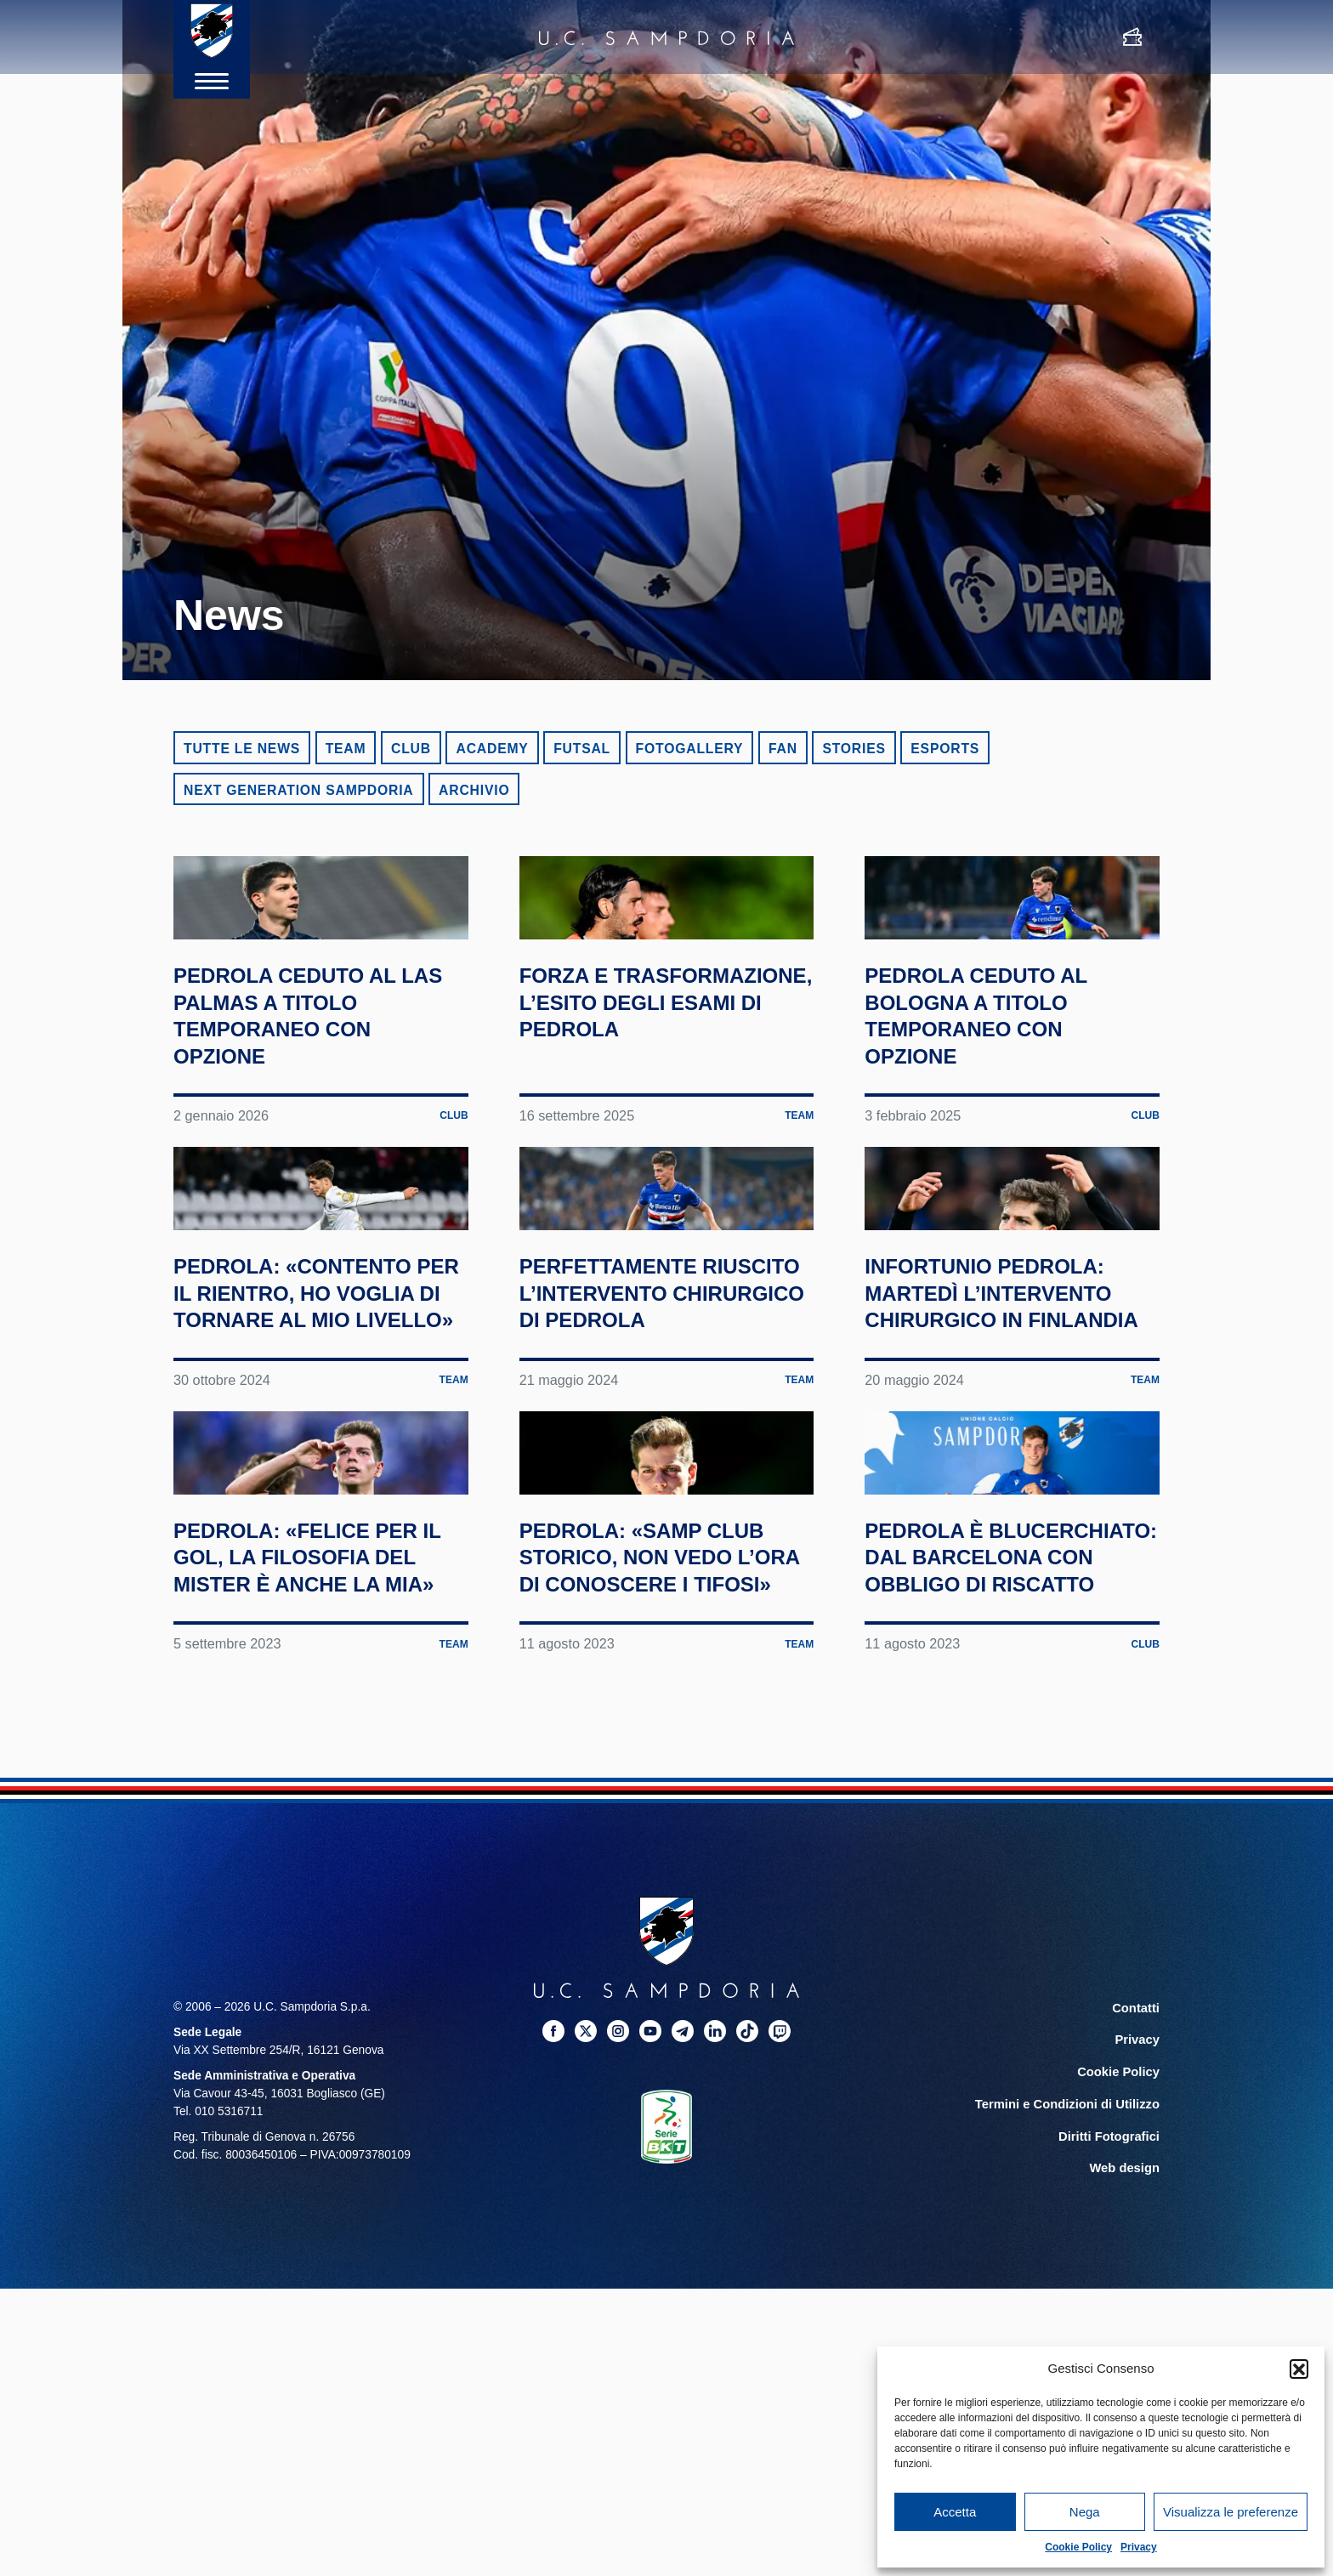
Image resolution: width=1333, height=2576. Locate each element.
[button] (1298, 2368)
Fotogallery (690, 748)
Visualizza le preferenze (1230, 2512)
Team (346, 748)
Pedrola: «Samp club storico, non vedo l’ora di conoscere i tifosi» (660, 1924)
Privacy (1138, 2547)
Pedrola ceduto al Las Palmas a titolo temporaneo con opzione (317, 1114)
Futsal (581, 748)
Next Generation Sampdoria (299, 790)
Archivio (474, 790)
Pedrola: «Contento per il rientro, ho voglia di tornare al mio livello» (309, 1519)
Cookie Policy (1078, 2547)
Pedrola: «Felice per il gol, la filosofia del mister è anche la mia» (302, 1938)
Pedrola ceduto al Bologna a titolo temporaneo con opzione (1004, 1114)
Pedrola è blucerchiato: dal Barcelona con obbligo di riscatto (1008, 1924)
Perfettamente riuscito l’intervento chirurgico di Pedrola (630, 1519)
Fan (783, 748)
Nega (1084, 2512)
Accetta (954, 2512)
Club (411, 748)
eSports (944, 748)
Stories (853, 748)
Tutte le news (242, 748)
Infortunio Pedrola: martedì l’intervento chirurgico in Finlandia (993, 1519)
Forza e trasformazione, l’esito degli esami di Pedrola (654, 1114)
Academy (492, 748)
